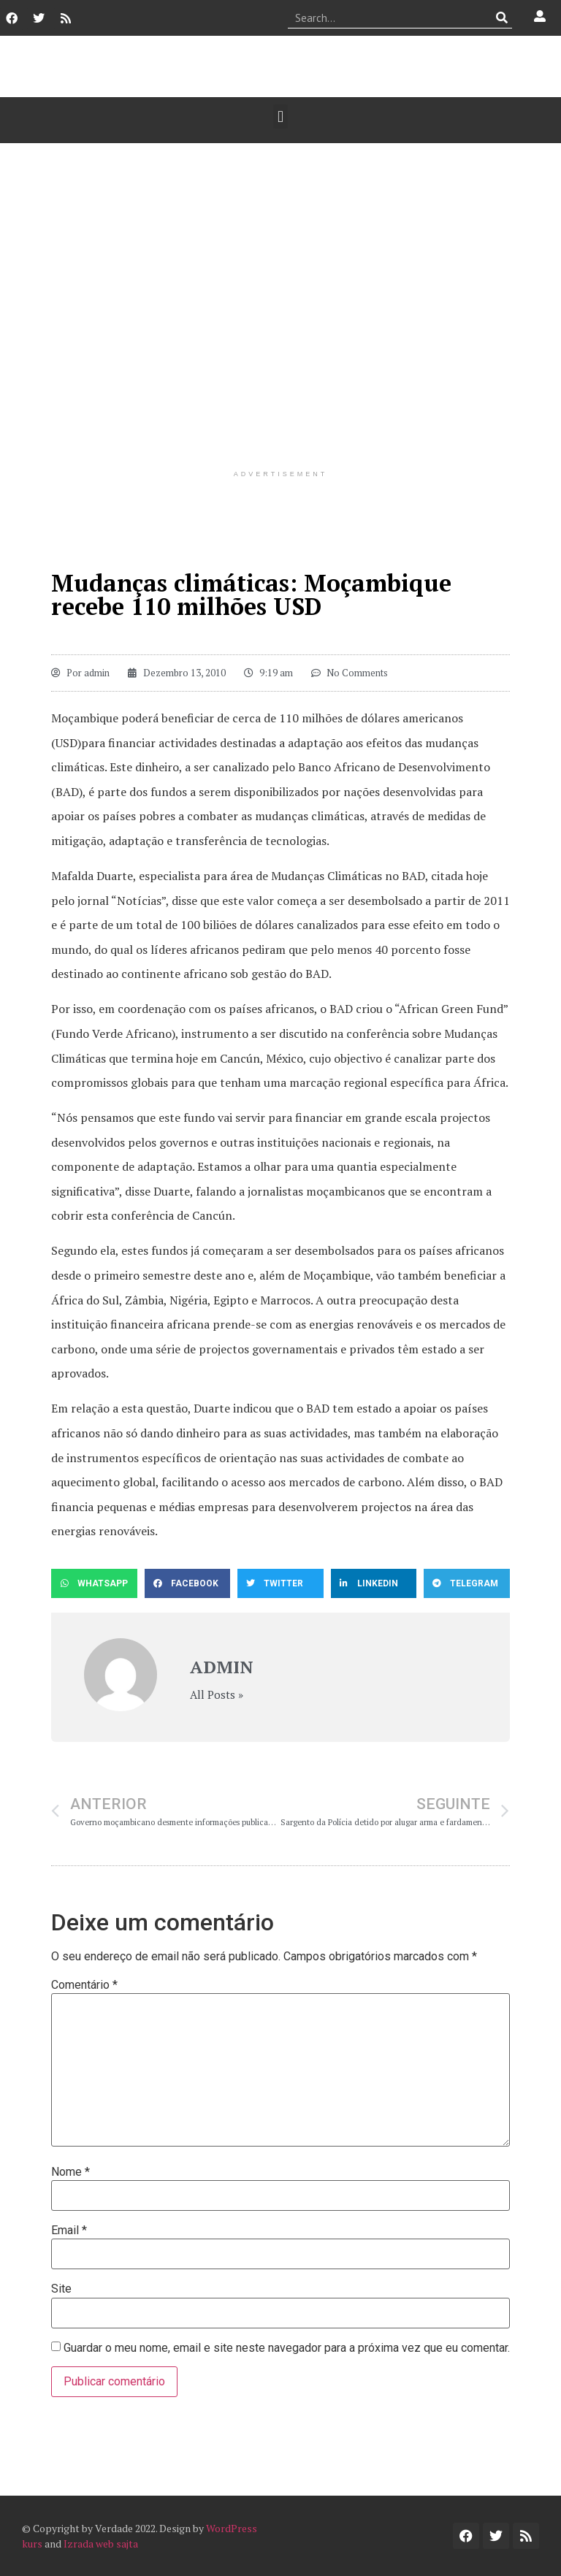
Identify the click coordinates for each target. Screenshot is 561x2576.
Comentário (84, 1985)
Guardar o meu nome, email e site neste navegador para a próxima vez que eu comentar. (287, 2348)
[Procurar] (501, 17)
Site (61, 2289)
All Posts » (216, 1694)
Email (69, 2230)
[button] (280, 116)
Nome (70, 2172)
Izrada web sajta (101, 2543)
